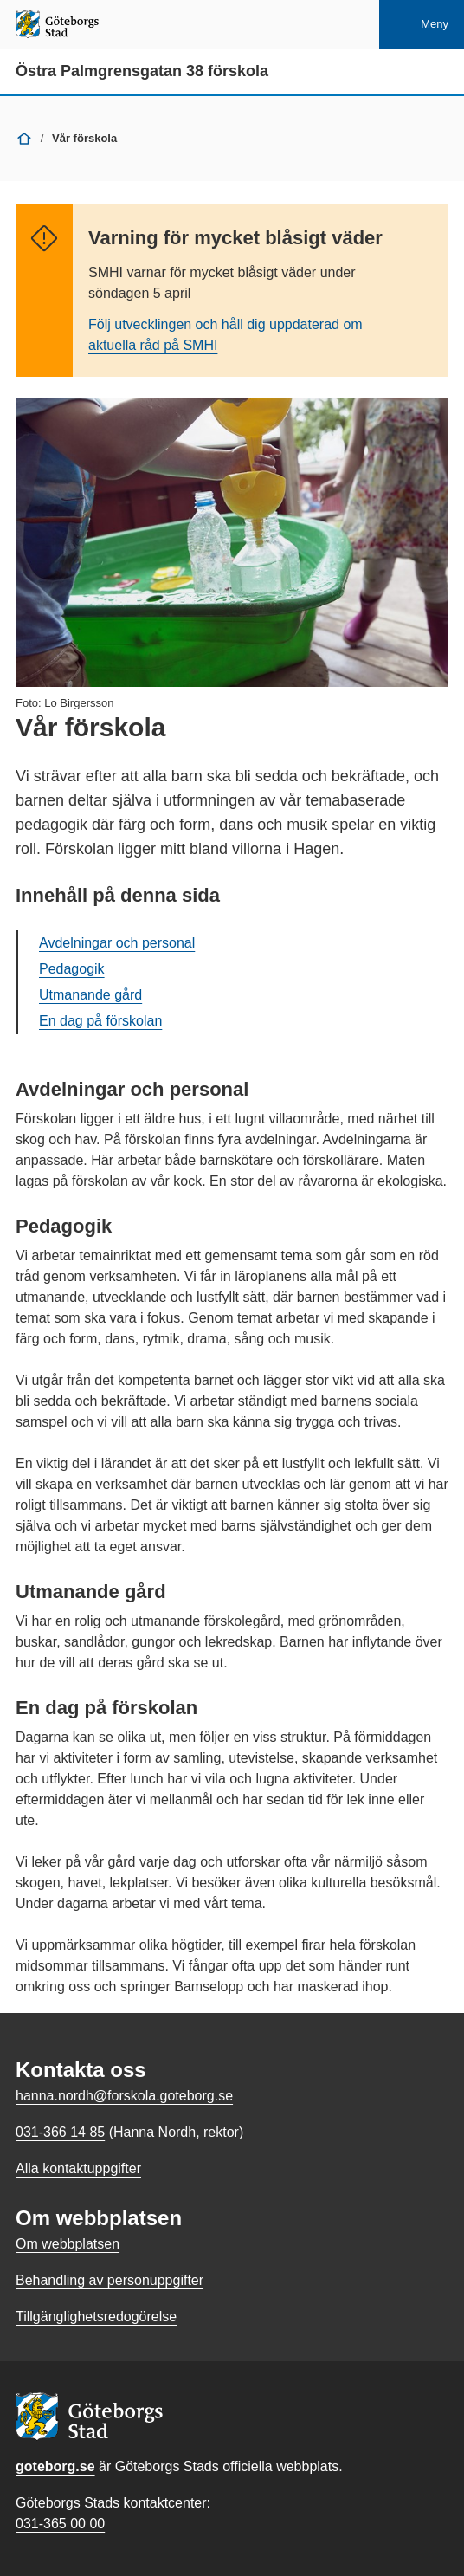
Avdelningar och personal (117, 942)
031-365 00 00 (60, 2523)
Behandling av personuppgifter (109, 2280)
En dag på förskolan (100, 1020)
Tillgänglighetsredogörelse (96, 2316)
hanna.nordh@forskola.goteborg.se (124, 2095)
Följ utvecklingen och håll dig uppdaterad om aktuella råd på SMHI (225, 335)
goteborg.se (55, 2466)
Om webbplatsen (67, 2243)
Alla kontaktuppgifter (78, 2168)
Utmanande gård (90, 994)
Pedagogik (72, 968)
